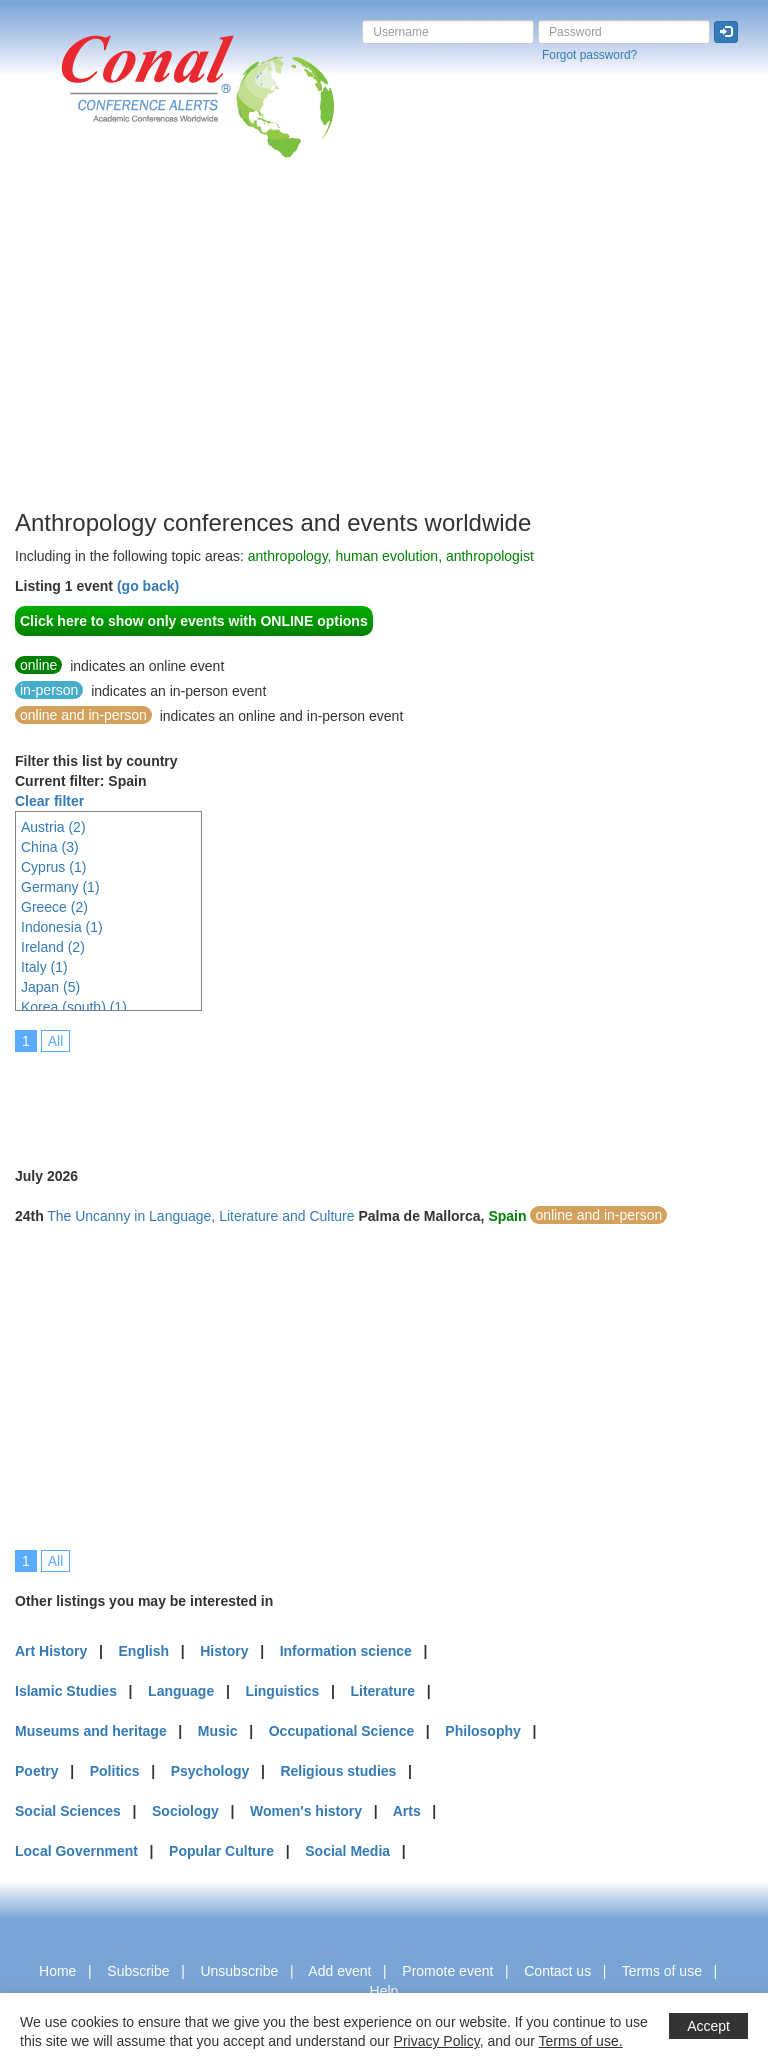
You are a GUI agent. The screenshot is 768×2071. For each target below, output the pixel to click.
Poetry (37, 1771)
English (144, 1651)
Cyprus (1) (53, 867)
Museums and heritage (91, 1731)
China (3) (50, 847)
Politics (115, 1771)
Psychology (210, 1771)
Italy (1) (44, 967)
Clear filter (49, 801)
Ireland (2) (53, 947)
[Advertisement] (384, 308)
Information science (346, 1651)
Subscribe (138, 1971)
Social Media (347, 1851)
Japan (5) (50, 987)
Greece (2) (54, 907)
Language (181, 1691)
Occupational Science (342, 1731)
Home (57, 1971)
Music (218, 1731)
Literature (382, 1691)
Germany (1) (60, 887)
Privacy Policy (437, 2041)
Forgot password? (589, 55)
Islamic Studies (66, 1691)
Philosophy (482, 1731)
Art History (51, 1651)
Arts (407, 1811)
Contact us (557, 1971)
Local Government (76, 1851)
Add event (339, 1971)
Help (384, 1991)
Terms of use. (581, 2041)
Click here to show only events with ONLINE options (194, 621)
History (224, 1651)
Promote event (447, 1971)
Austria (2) (53, 827)
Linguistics (282, 1691)
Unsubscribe (239, 1971)
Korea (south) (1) (74, 1007)
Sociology (185, 1811)
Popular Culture (221, 1851)
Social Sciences (68, 1811)
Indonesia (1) (62, 927)
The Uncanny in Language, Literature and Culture (200, 1216)
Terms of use (662, 1971)
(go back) (148, 586)
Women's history (306, 1811)
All (56, 1041)
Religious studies (338, 1771)
